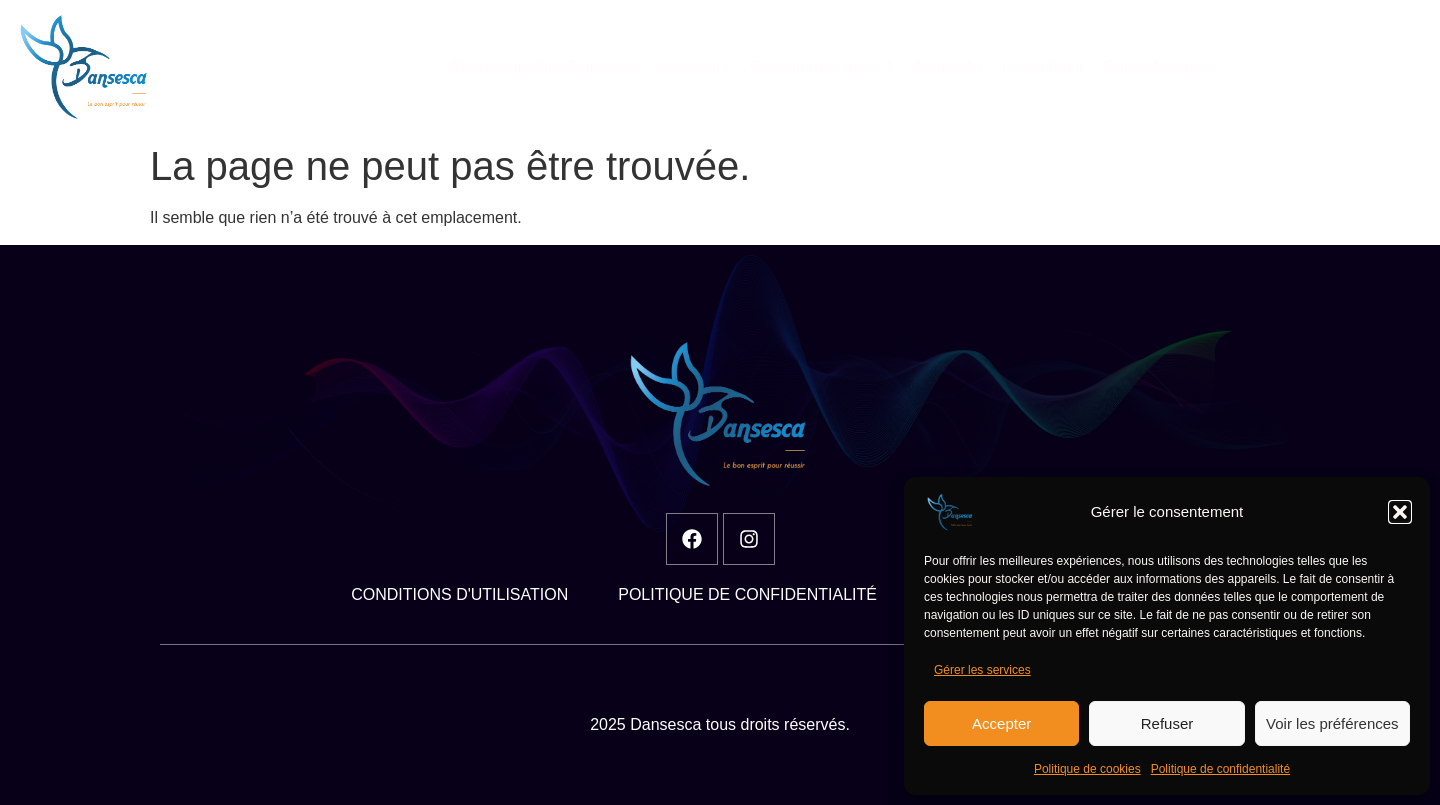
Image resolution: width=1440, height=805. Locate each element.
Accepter (1001, 723)
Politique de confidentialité (1220, 769)
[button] (1400, 512)
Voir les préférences (1332, 723)
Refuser (1167, 723)
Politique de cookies (1087, 769)
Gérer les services (982, 670)
